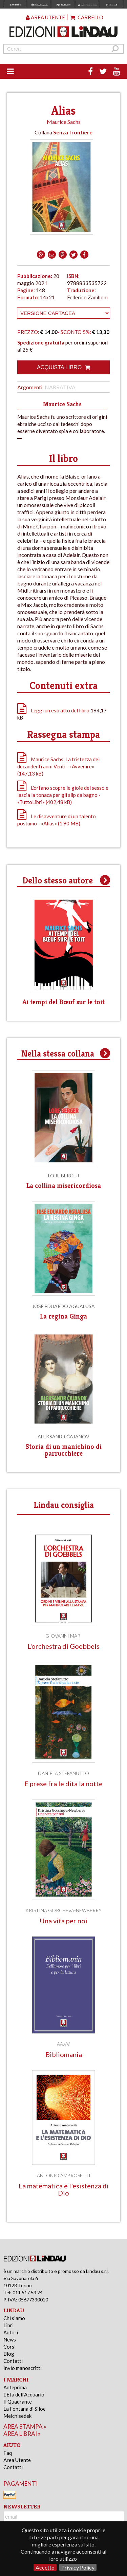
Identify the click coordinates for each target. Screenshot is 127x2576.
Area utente (45, 17)
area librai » (22, 2433)
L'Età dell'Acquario (23, 2394)
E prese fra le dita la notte (63, 1783)
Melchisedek (17, 2416)
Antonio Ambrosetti (63, 2175)
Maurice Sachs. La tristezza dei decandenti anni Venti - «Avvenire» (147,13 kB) (58, 766)
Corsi (9, 2347)
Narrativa (60, 387)
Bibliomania (63, 2054)
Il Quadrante (17, 2401)
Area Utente (17, 2460)
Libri (8, 2325)
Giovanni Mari (63, 1636)
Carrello (86, 17)
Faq (7, 2453)
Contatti (13, 2361)
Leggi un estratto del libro (60, 710)
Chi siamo (14, 2318)
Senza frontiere (72, 132)
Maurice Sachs (64, 121)
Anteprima (15, 2387)
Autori (10, 2332)
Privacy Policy (77, 2567)
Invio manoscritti (22, 2368)
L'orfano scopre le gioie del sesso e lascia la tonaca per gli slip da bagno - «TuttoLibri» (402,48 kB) (62, 795)
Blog (8, 2354)
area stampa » (24, 2426)
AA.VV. (63, 2044)
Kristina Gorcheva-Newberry (63, 1910)
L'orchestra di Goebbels (63, 1646)
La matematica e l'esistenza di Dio (64, 2189)
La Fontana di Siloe (24, 2409)
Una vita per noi (63, 1920)
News (9, 2339)
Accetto (45, 2567)
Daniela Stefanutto (63, 1773)
